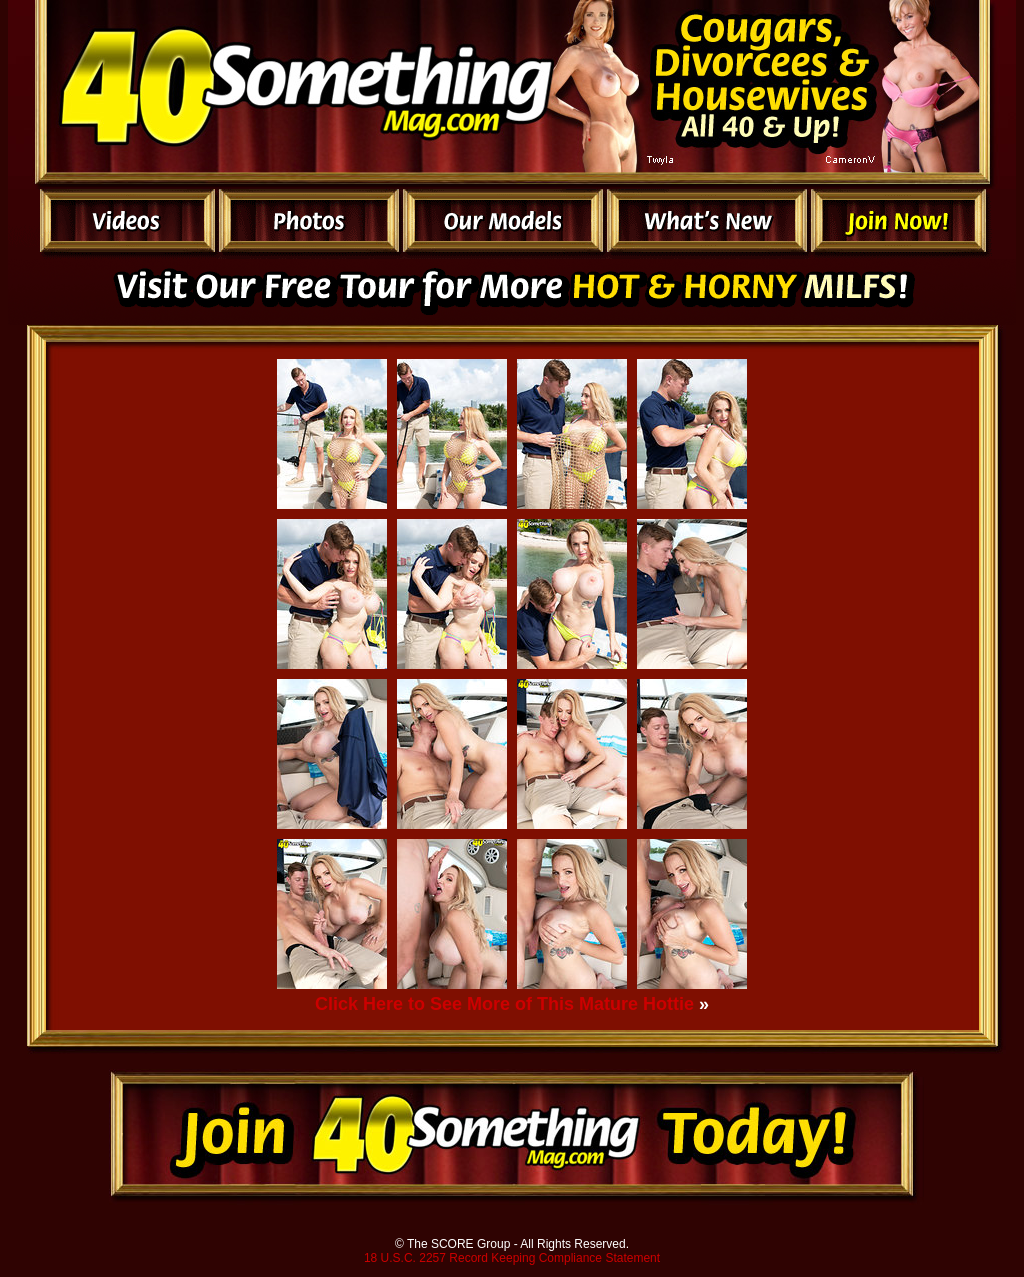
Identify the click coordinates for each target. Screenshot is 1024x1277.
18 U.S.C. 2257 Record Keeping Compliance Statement (512, 1258)
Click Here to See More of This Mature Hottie (504, 1004)
